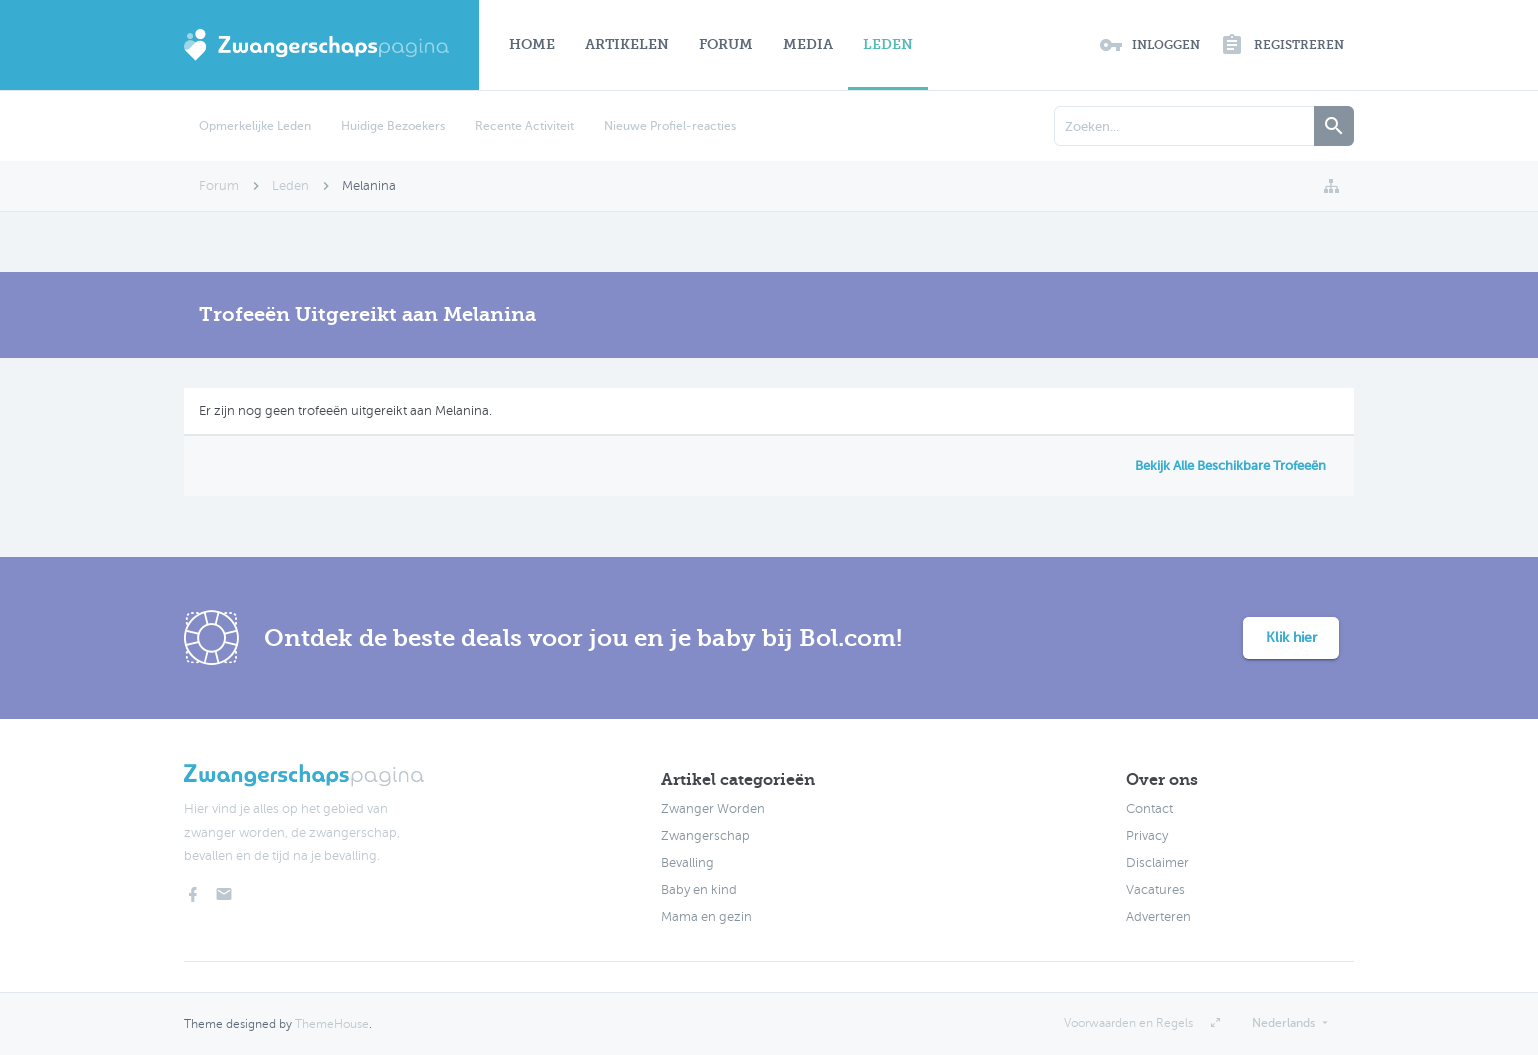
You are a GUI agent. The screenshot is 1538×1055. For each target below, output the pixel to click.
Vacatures (1155, 890)
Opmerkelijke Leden (255, 126)
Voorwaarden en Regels (1128, 1023)
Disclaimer (1157, 863)
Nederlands (1283, 1023)
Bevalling (687, 863)
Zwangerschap (705, 836)
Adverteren (1158, 917)
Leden (888, 44)
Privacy (1147, 836)
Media (808, 44)
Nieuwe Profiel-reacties (670, 126)
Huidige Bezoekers (393, 126)
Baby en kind (699, 890)
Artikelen (627, 44)
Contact (1149, 809)
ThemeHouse (332, 1024)
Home (532, 44)
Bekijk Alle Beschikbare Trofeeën (1230, 465)
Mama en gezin (706, 917)
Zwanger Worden (713, 809)
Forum (726, 44)
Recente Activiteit (524, 126)
